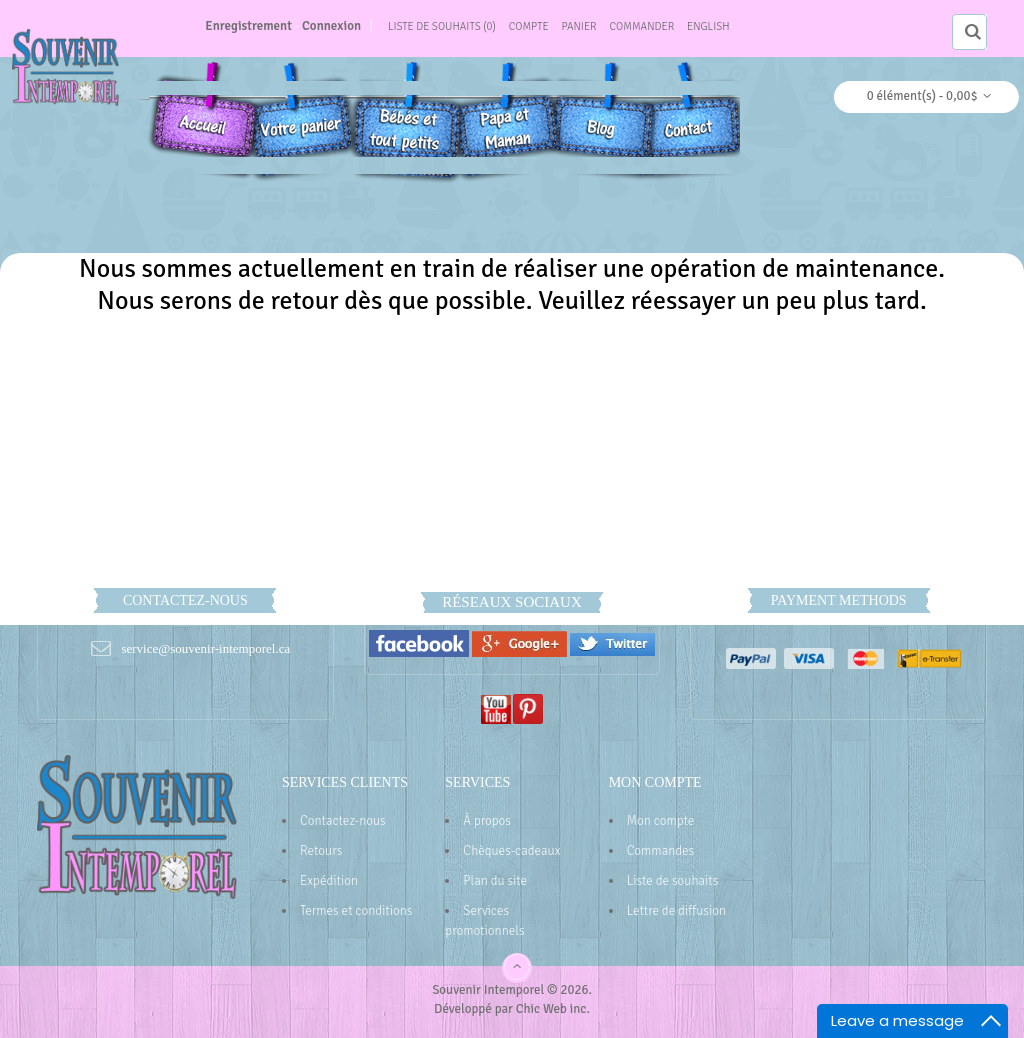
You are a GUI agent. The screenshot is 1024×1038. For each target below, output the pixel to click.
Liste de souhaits (673, 881)
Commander (642, 26)
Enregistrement (248, 26)
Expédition (329, 881)
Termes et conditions (356, 911)
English (708, 26)
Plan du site (495, 881)
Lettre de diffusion (676, 911)
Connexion (331, 26)
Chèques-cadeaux (511, 851)
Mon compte (661, 821)
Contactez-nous (343, 821)
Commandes (661, 851)
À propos (487, 821)
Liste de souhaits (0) (442, 26)
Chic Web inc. (553, 1009)
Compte (529, 26)
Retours (321, 851)
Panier (579, 26)
